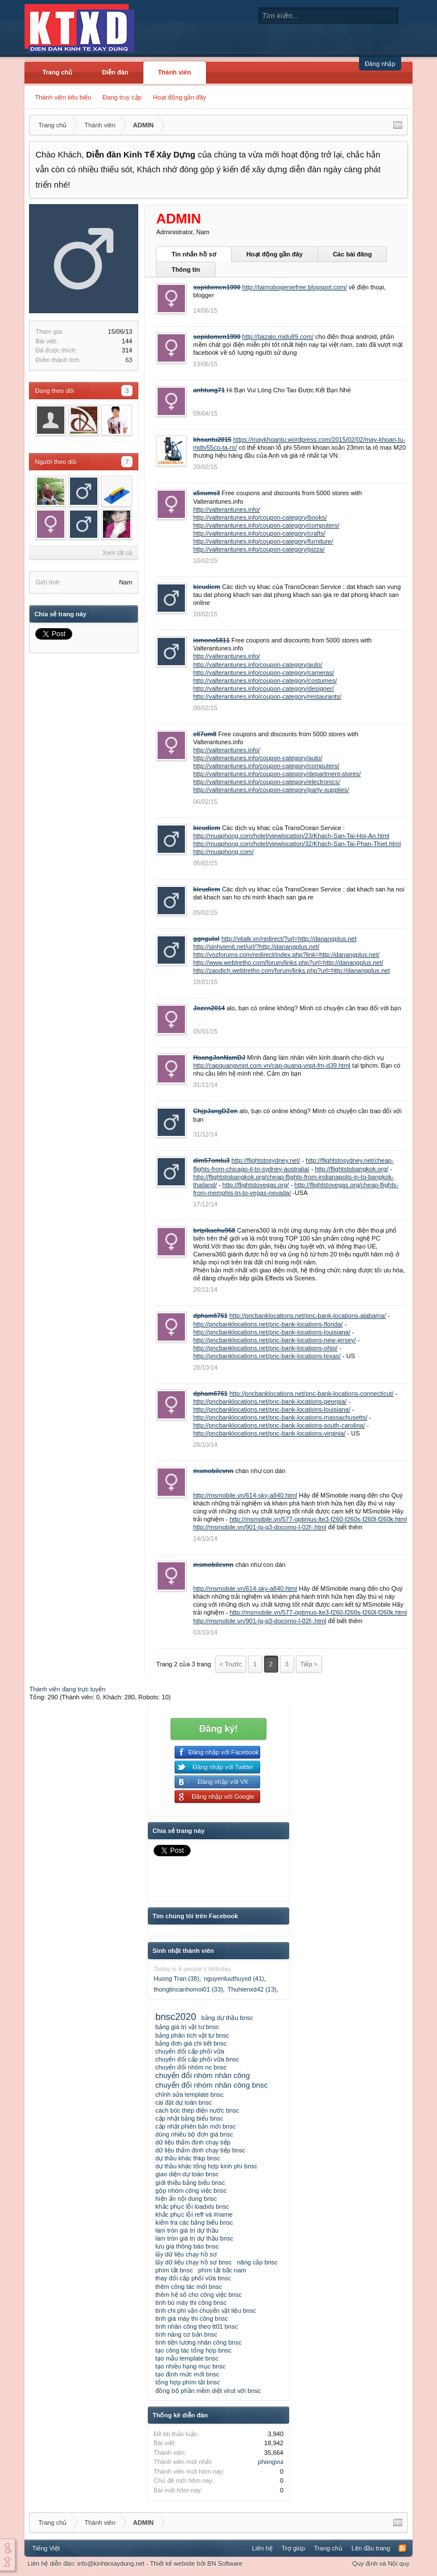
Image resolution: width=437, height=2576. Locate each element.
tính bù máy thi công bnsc (190, 2302)
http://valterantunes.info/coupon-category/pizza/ (258, 549)
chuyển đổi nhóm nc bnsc (191, 2067)
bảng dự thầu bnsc (227, 2017)
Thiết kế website (172, 2563)
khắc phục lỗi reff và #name (194, 2214)
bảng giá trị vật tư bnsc (187, 2026)
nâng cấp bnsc (257, 2262)
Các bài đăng (352, 254)
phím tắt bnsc (174, 2270)
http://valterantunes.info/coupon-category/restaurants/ (267, 696)
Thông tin (185, 269)
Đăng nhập (380, 63)
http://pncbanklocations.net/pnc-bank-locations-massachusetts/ (280, 1417)
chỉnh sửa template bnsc (189, 2094)
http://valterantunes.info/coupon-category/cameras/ (263, 672)
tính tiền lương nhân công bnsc (198, 2342)
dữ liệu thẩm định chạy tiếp (192, 2142)
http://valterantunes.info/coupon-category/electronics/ (266, 781)
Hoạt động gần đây (180, 97)
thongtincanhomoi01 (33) (188, 1989)
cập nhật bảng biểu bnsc (189, 2118)
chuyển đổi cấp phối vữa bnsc (197, 2059)
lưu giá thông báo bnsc (187, 2246)
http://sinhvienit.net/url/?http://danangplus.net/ (256, 946)
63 (128, 359)
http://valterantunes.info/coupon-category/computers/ (266, 525)
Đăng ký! (218, 1728)
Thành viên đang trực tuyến (67, 1689)
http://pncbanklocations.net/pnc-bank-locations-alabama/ (307, 1315)
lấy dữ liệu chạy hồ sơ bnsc (193, 2262)
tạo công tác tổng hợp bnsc (193, 2350)
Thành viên (174, 72)
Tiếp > (309, 1664)
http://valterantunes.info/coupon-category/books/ (260, 517)
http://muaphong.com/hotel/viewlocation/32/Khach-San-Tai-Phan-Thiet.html (297, 843)
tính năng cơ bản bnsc (186, 2334)
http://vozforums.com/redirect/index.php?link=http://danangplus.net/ (286, 954)
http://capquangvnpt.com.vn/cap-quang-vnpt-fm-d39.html (271, 1065)
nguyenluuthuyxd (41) (234, 1978)
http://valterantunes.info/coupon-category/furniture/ (263, 541)
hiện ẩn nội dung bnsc (186, 2198)
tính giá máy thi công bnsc (191, 2318)
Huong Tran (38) (176, 1978)
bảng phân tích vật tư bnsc (192, 2035)
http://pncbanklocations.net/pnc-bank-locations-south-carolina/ (279, 1425)
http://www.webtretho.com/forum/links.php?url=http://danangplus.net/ (288, 962)
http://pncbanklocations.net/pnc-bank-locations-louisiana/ (271, 1332)
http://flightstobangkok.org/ (351, 1168)
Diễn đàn (115, 72)
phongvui (270, 2461)
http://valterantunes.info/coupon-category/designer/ (263, 688)
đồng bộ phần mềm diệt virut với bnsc (208, 2390)
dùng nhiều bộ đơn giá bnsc (194, 2134)
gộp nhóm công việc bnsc (191, 2190)
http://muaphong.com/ (223, 851)
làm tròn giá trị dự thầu (186, 2230)
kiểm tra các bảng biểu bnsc (194, 2222)
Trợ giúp (293, 2548)
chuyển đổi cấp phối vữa (189, 2051)
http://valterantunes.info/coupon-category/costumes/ (265, 680)
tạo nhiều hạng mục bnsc (190, 2366)
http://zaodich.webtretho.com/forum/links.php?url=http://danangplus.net (291, 970)
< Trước (231, 1664)
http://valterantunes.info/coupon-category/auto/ (257, 664)
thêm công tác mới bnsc (188, 2286)
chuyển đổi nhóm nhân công (202, 2075)
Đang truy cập (121, 97)
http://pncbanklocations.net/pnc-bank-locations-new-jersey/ (274, 1340)
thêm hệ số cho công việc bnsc (198, 2294)
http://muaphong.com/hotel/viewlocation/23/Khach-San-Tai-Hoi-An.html (291, 835)
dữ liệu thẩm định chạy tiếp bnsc (200, 2150)
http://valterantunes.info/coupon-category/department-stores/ (277, 773)
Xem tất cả (117, 552)
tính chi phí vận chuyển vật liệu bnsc (205, 2310)
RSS (402, 2548)
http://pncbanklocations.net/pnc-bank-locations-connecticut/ (311, 1393)
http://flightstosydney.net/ (266, 1160)
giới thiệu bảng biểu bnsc (190, 2182)
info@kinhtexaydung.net (111, 2563)
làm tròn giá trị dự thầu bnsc (194, 2238)
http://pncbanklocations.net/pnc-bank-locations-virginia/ (269, 1433)
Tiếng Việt (46, 2548)
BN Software (224, 2563)
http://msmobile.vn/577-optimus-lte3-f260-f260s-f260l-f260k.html (318, 1519)
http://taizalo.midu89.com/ (278, 336)
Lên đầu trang (371, 2548)
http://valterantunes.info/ (226, 509)
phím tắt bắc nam (222, 2270)
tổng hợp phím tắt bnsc (187, 2382)
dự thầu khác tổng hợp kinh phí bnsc (206, 2166)
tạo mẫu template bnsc (186, 2358)
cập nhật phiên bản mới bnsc (195, 2126)
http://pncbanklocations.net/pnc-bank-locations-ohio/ (265, 1348)
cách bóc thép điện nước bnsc (197, 2110)
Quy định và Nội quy (381, 2563)
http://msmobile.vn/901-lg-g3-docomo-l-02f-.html (259, 1527)
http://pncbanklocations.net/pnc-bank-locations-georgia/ (270, 1401)
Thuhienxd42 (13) (252, 1989)
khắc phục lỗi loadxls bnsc (192, 2206)
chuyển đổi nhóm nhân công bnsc (211, 2085)
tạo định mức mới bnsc (187, 2374)
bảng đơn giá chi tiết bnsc (190, 2043)
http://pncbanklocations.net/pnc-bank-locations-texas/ (266, 1356)
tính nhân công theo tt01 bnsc (196, 2326)
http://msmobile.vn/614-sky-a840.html (245, 1495)
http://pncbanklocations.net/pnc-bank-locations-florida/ (268, 1324)
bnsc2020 (175, 2016)
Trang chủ (57, 72)
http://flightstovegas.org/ (255, 1184)
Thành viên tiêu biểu (63, 97)
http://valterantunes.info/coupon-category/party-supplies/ (271, 789)
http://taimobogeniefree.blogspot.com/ (294, 287)
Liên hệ (262, 2548)
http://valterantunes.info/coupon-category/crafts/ (259, 533)
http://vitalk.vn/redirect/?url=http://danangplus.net (289, 938)
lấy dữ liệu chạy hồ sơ (186, 2254)
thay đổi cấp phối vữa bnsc (193, 2278)
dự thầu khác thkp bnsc (187, 2158)
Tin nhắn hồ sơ (193, 254)
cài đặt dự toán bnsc (183, 2102)
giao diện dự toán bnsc (186, 2174)
